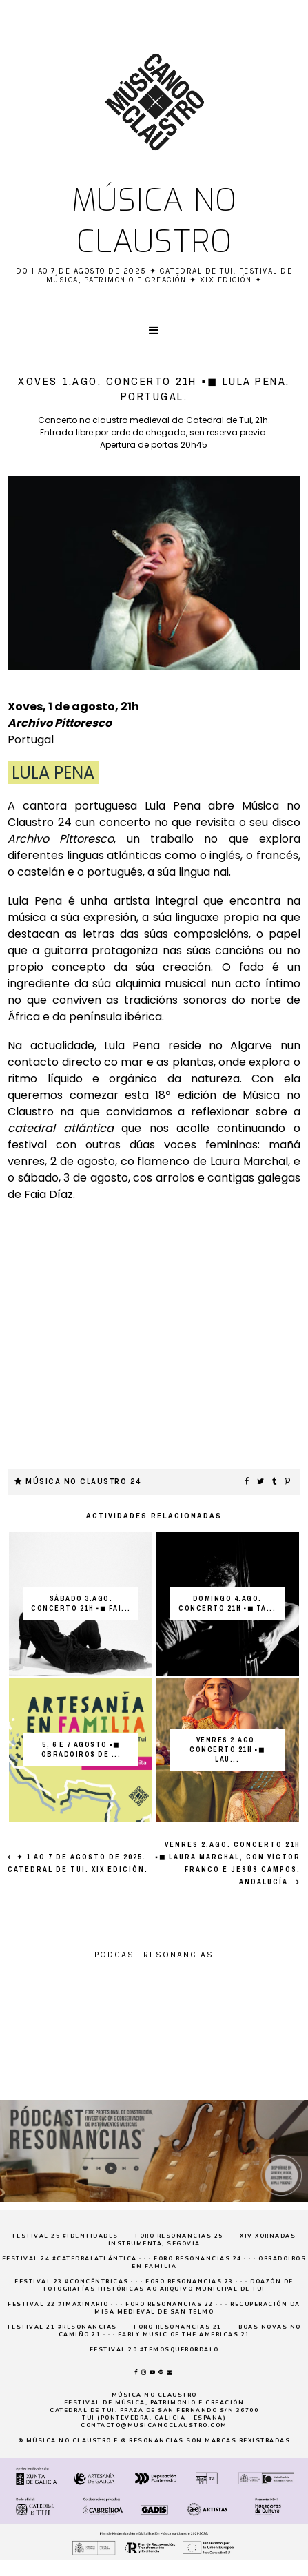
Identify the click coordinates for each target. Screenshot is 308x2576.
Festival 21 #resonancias (62, 2327)
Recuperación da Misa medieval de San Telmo (197, 2308)
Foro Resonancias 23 (189, 2281)
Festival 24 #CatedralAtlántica (69, 2259)
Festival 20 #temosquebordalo (154, 2349)
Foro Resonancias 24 (198, 2259)
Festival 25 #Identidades (65, 2236)
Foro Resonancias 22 (169, 2304)
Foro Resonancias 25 (179, 2236)
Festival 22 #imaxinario (58, 2304)
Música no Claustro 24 (83, 1481)
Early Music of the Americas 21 (184, 2334)
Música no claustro (154, 221)
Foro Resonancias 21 (178, 2327)
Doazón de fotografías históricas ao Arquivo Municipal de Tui (168, 2285)
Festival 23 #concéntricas (71, 2281)
